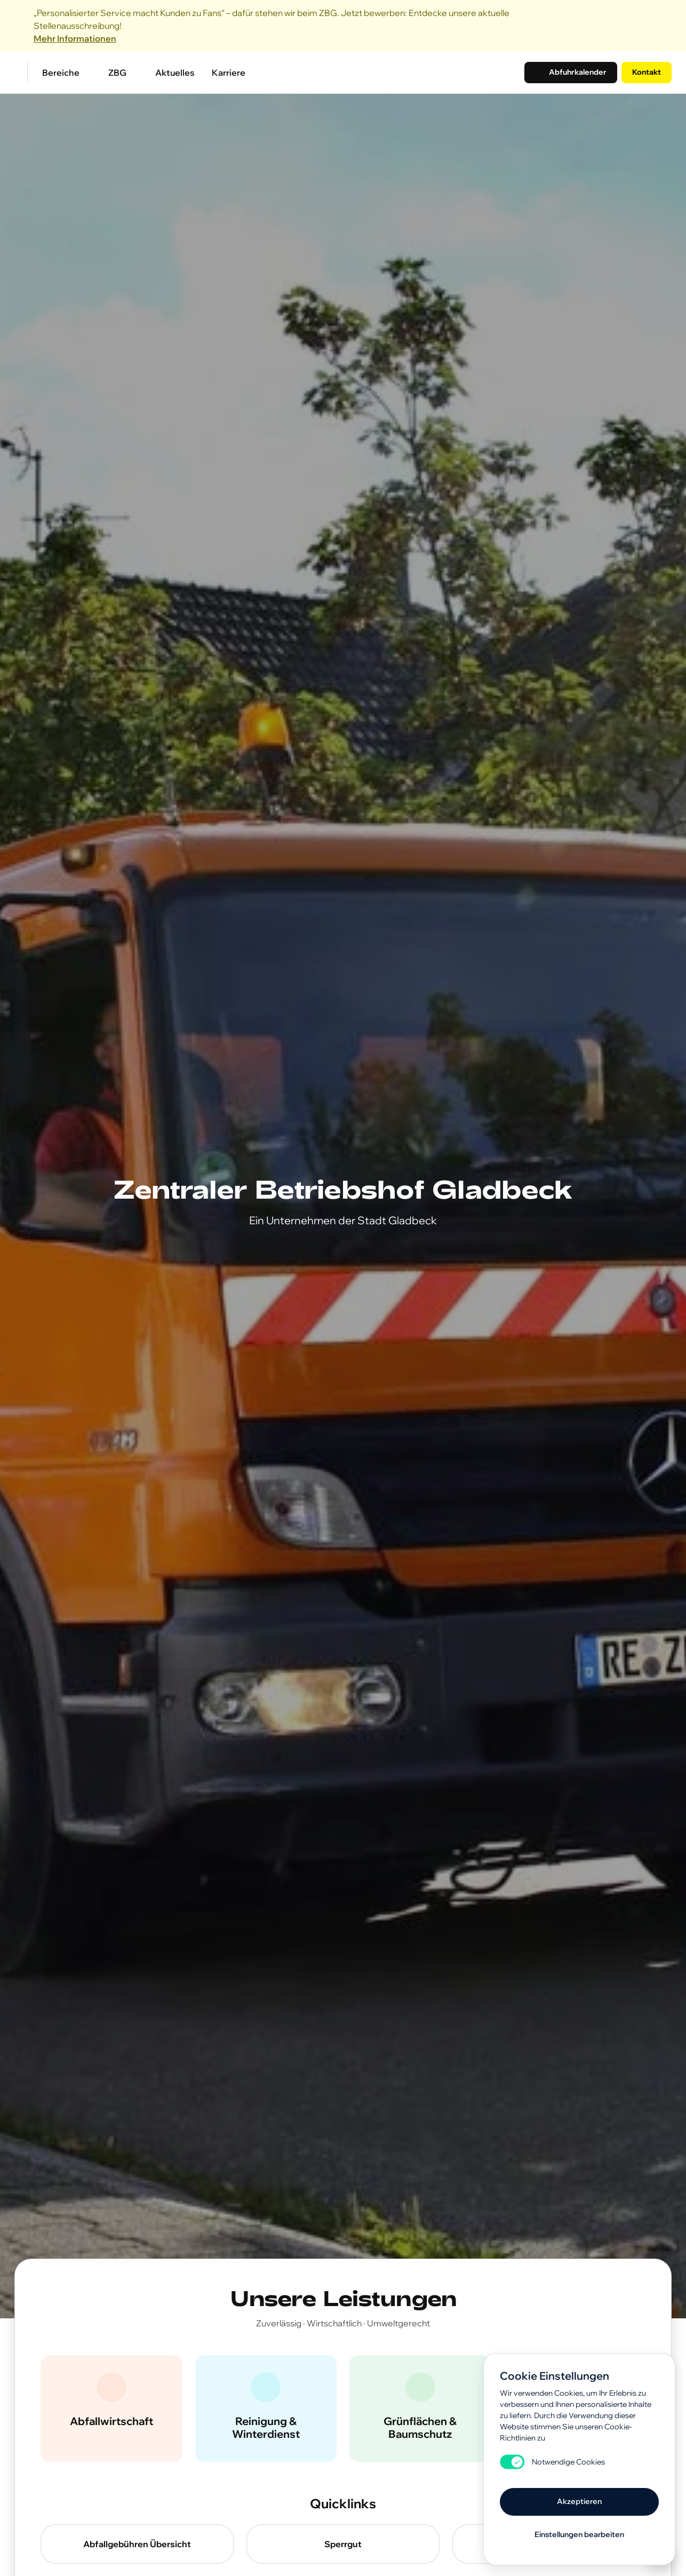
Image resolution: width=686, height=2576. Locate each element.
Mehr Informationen (75, 38)
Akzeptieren (579, 2501)
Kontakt (646, 72)
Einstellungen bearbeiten (579, 2534)
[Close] (665, 25)
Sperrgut (343, 2544)
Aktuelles (175, 72)
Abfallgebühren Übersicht (137, 2544)
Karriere (228, 72)
